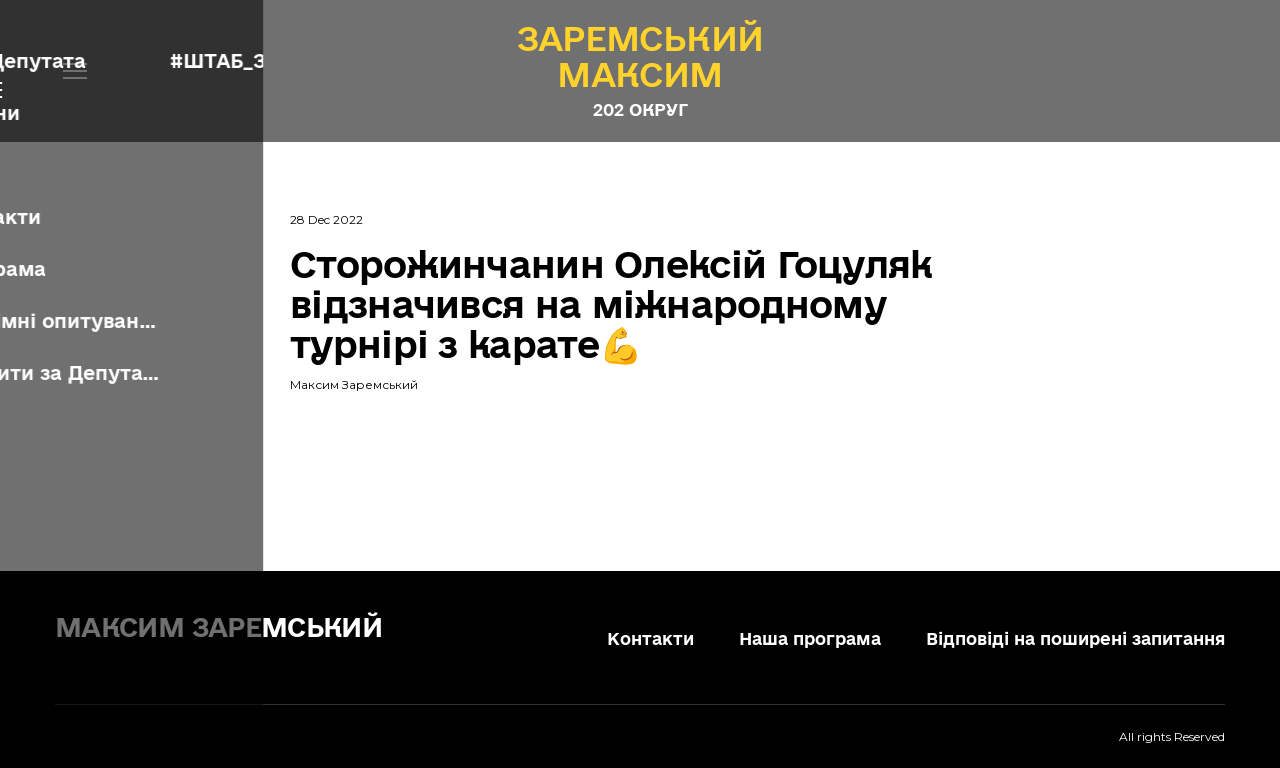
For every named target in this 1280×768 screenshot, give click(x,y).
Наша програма (810, 638)
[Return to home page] (240, 624)
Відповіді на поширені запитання (1075, 638)
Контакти (650, 638)
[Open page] (640, 56)
